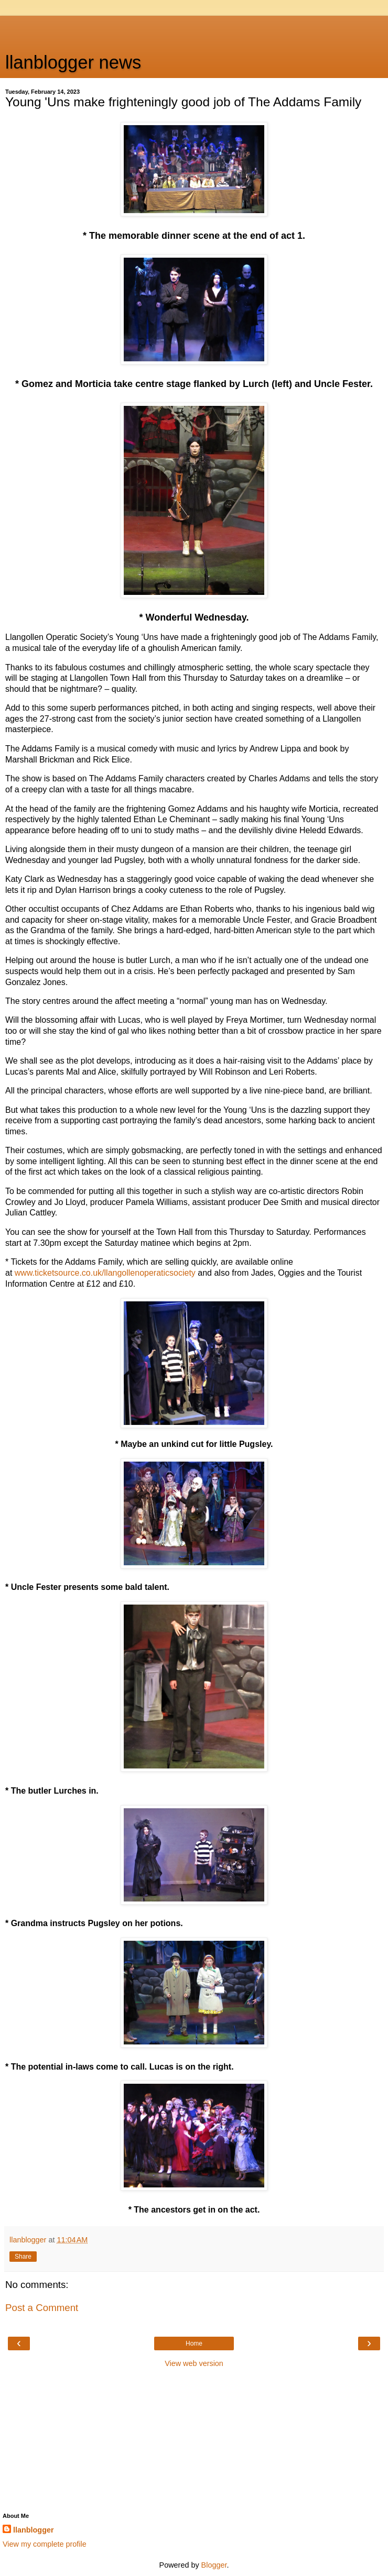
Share (23, 2256)
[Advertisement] (194, 29)
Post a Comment (41, 2307)
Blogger (214, 2565)
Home (194, 2343)
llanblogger (33, 2530)
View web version (194, 2363)
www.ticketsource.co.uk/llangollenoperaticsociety (105, 1272)
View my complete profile (45, 2544)
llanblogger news (73, 62)
